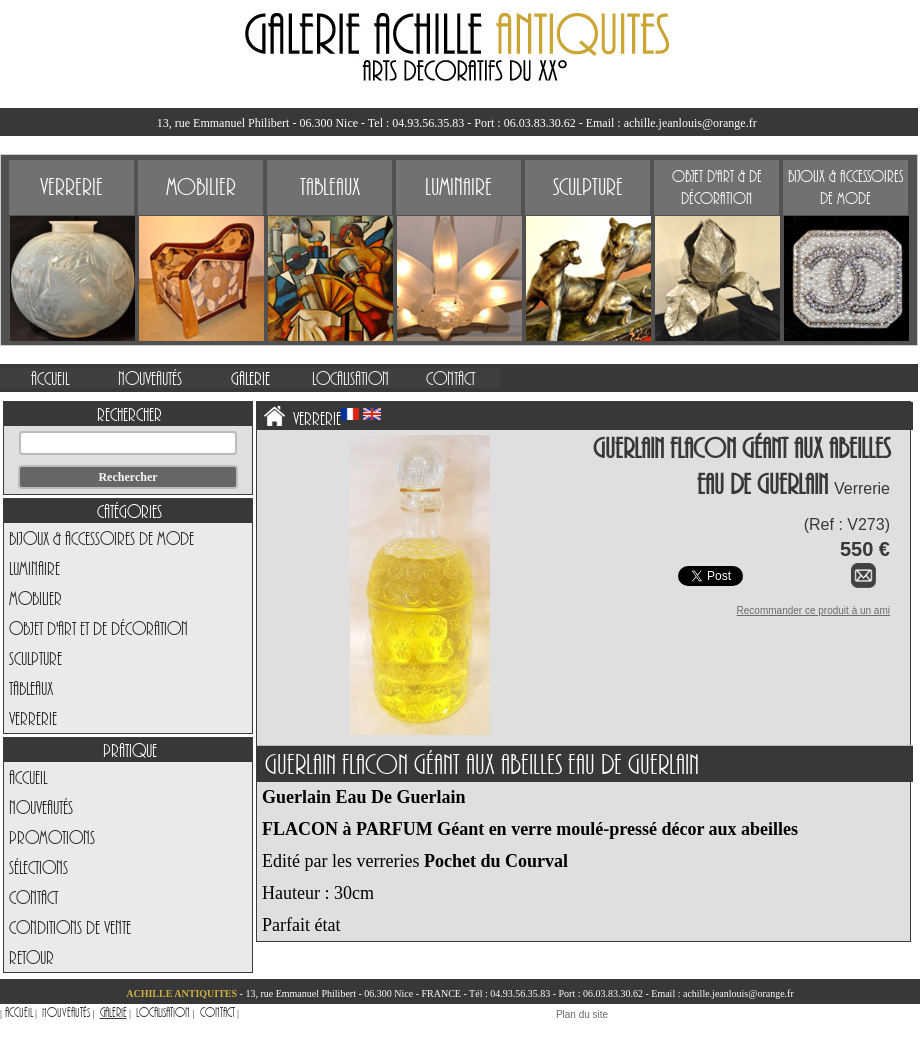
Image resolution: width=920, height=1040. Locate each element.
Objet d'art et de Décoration (98, 628)
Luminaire (34, 568)
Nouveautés (41, 807)
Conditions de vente (70, 927)
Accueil (28, 777)
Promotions (52, 837)
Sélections (38, 867)
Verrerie (33, 718)
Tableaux (31, 688)
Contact (33, 897)
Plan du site (582, 1014)
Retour (31, 957)
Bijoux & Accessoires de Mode (101, 538)
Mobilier (35, 598)
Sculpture (35, 658)
